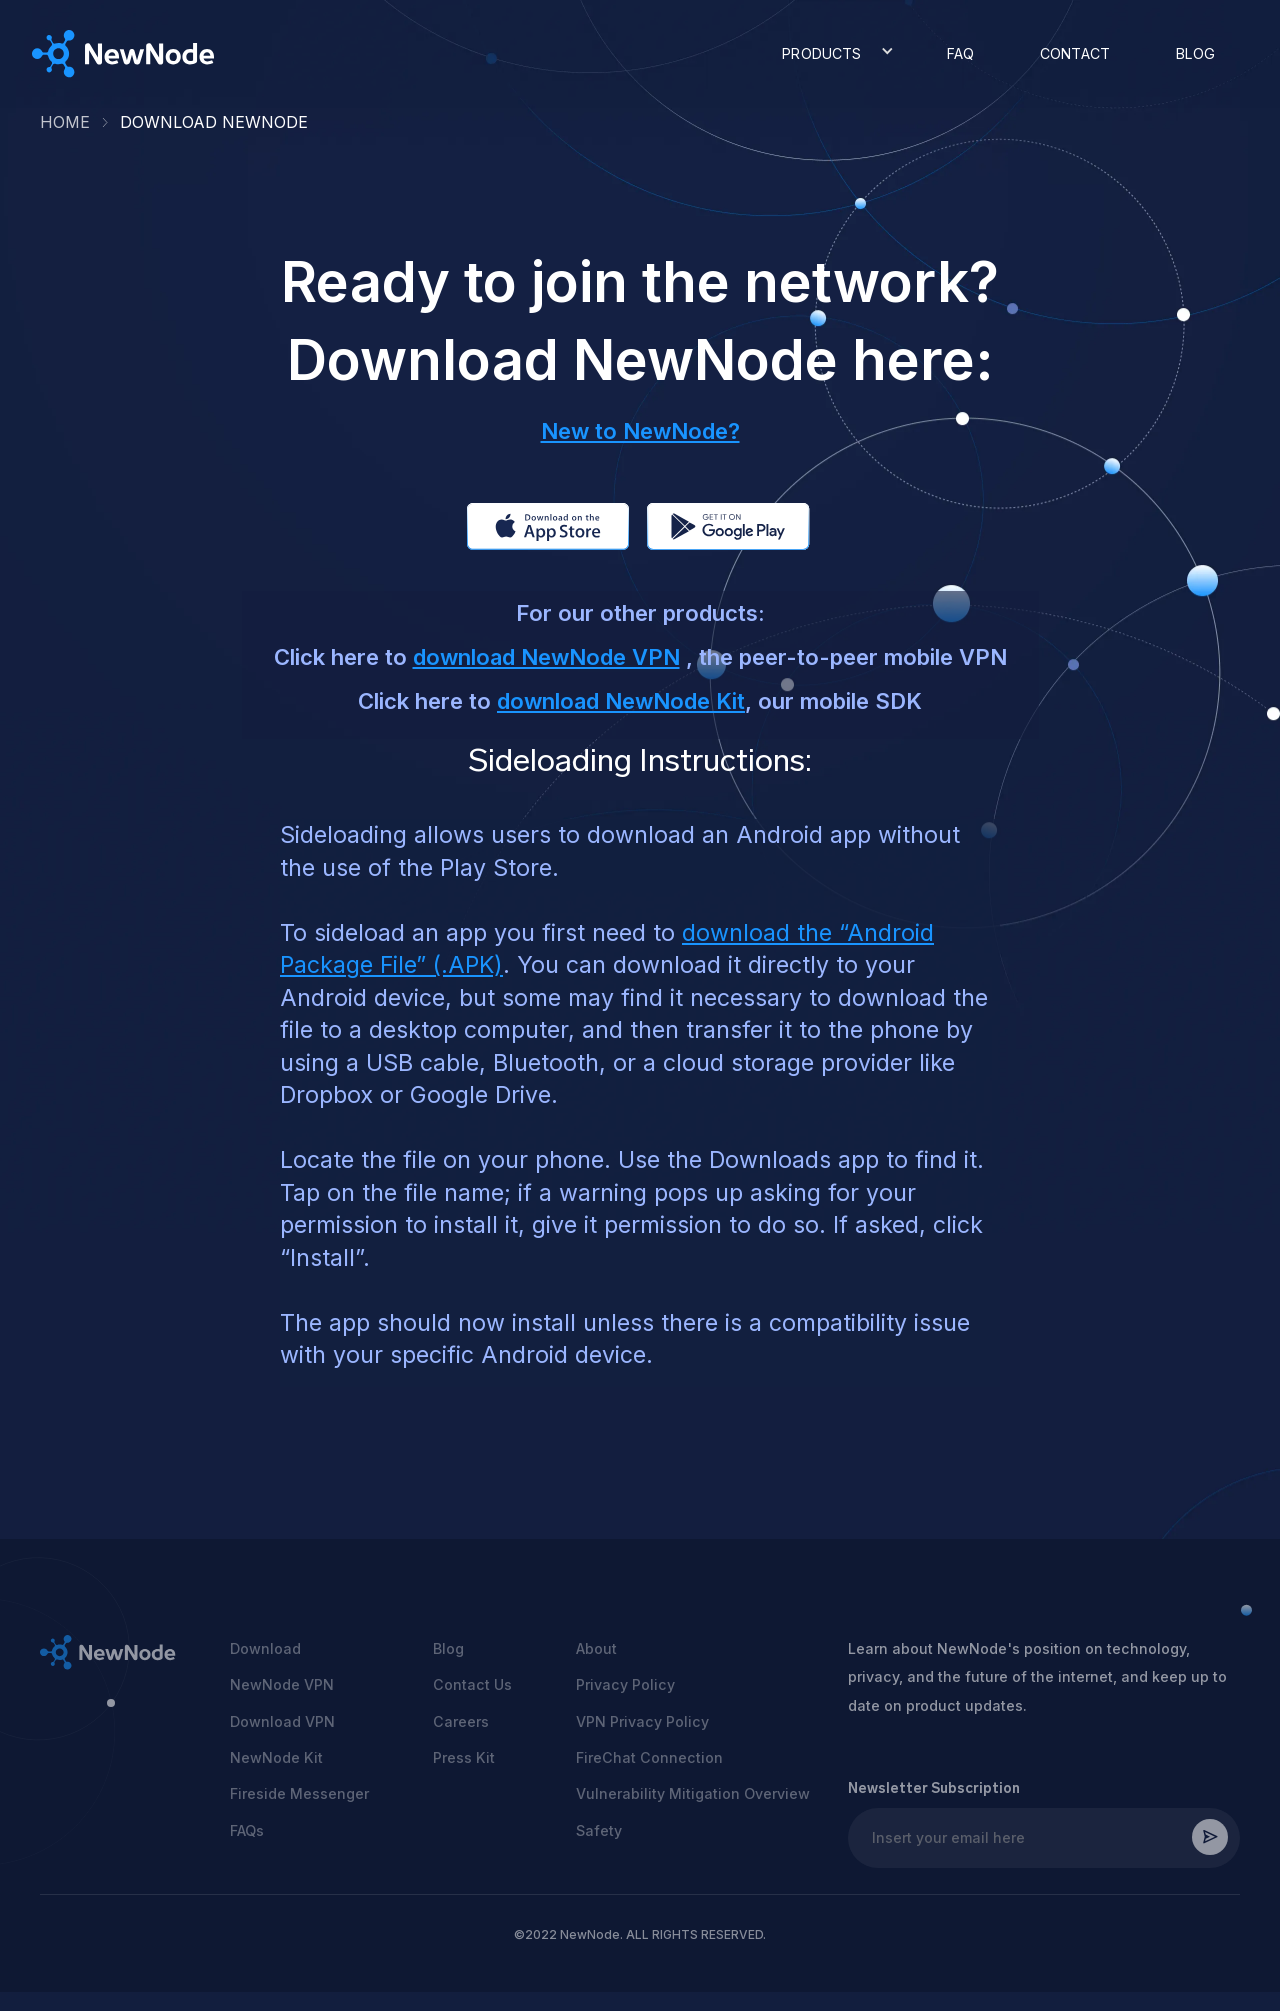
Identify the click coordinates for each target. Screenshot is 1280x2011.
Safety (599, 1830)
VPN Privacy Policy (642, 1721)
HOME (65, 122)
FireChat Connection (649, 1757)
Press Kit (464, 1757)
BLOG (1196, 53)
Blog (448, 1648)
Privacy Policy (625, 1684)
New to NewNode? (640, 431)
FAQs (247, 1830)
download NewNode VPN (546, 657)
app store (521, 526)
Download (265, 1648)
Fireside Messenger (299, 1793)
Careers (461, 1721)
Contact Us (472, 1684)
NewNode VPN (282, 1684)
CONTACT (1075, 53)
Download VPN (282, 1721)
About (596, 1648)
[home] (123, 54)
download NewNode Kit (621, 701)
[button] (831, 54)
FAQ (960, 53)
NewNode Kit (276, 1757)
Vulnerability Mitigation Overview (693, 1793)
